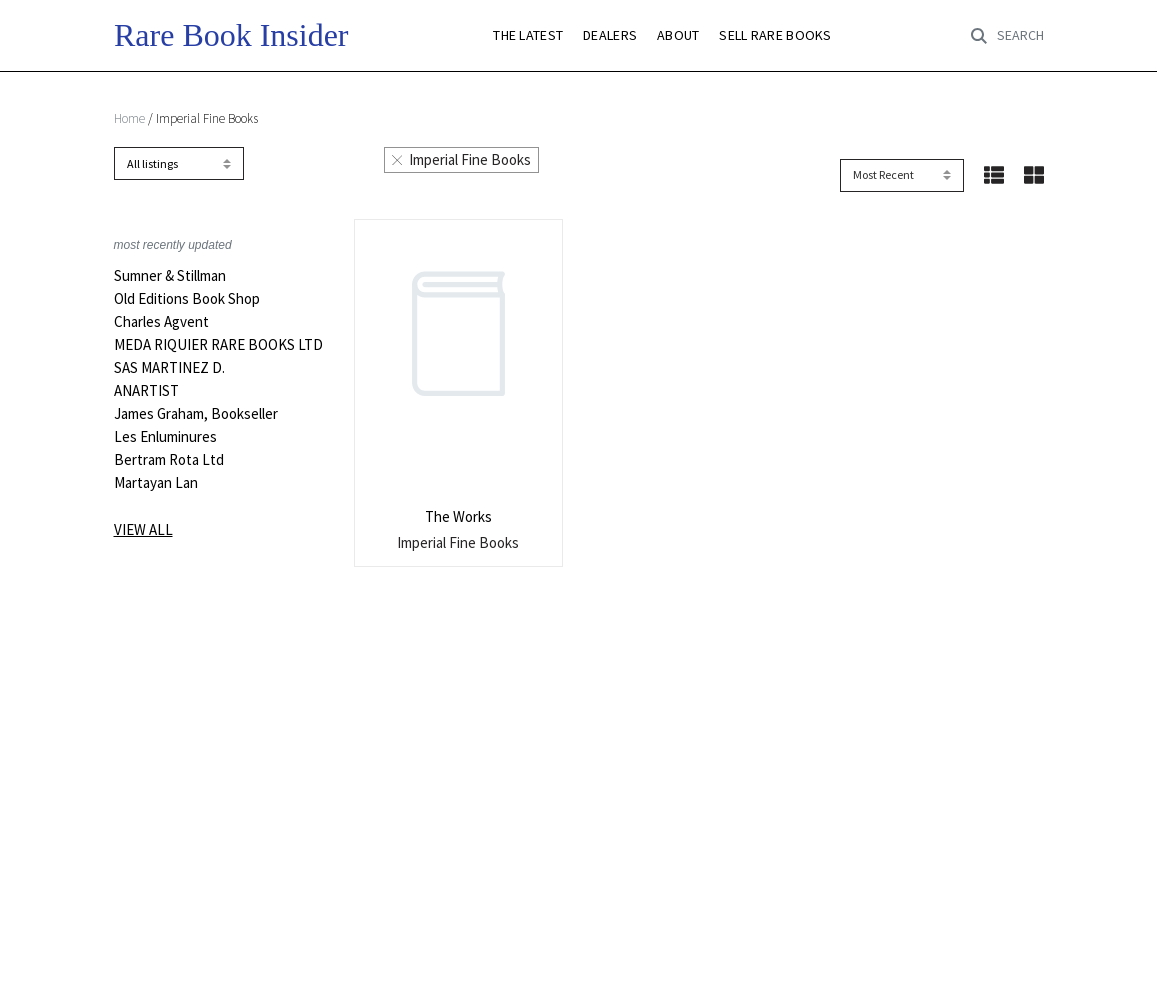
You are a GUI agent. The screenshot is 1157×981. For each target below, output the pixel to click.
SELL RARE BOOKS (775, 35)
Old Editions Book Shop (187, 299)
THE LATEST (528, 35)
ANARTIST (146, 391)
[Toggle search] (1007, 36)
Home (129, 118)
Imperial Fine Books (462, 159)
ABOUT (678, 35)
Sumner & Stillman (170, 276)
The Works (458, 516)
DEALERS (610, 35)
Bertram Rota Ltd (169, 460)
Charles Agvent (161, 322)
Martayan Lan (156, 483)
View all (143, 529)
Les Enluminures (165, 437)
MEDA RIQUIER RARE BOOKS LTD (218, 345)
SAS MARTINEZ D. (169, 368)
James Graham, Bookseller (196, 414)
